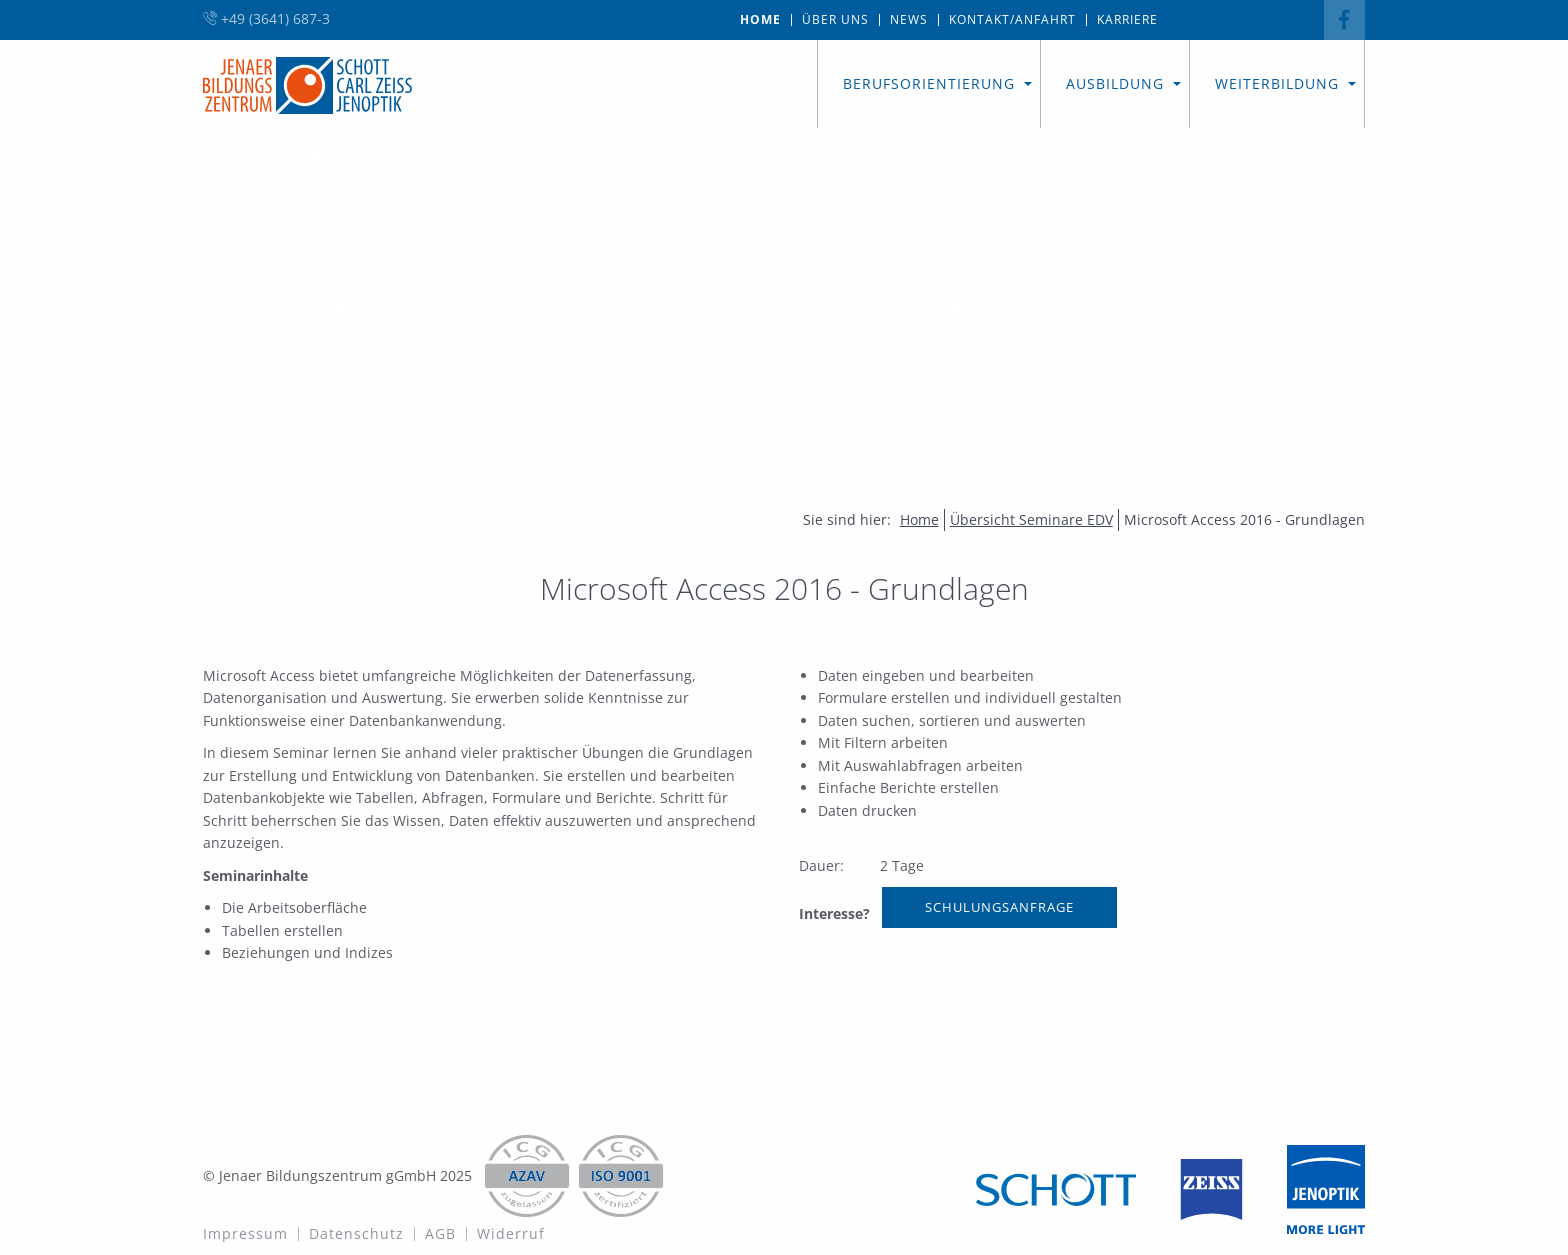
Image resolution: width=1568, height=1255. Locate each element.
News (909, 20)
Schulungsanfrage (999, 907)
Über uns (835, 20)
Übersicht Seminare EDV (1031, 519)
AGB (440, 1234)
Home (760, 20)
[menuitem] (761, 20)
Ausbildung (1115, 83)
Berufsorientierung (929, 83)
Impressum (245, 1234)
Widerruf (511, 1234)
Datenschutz (356, 1234)
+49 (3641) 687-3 (266, 18)
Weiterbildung (1277, 83)
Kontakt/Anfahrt (1012, 20)
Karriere (1127, 20)
